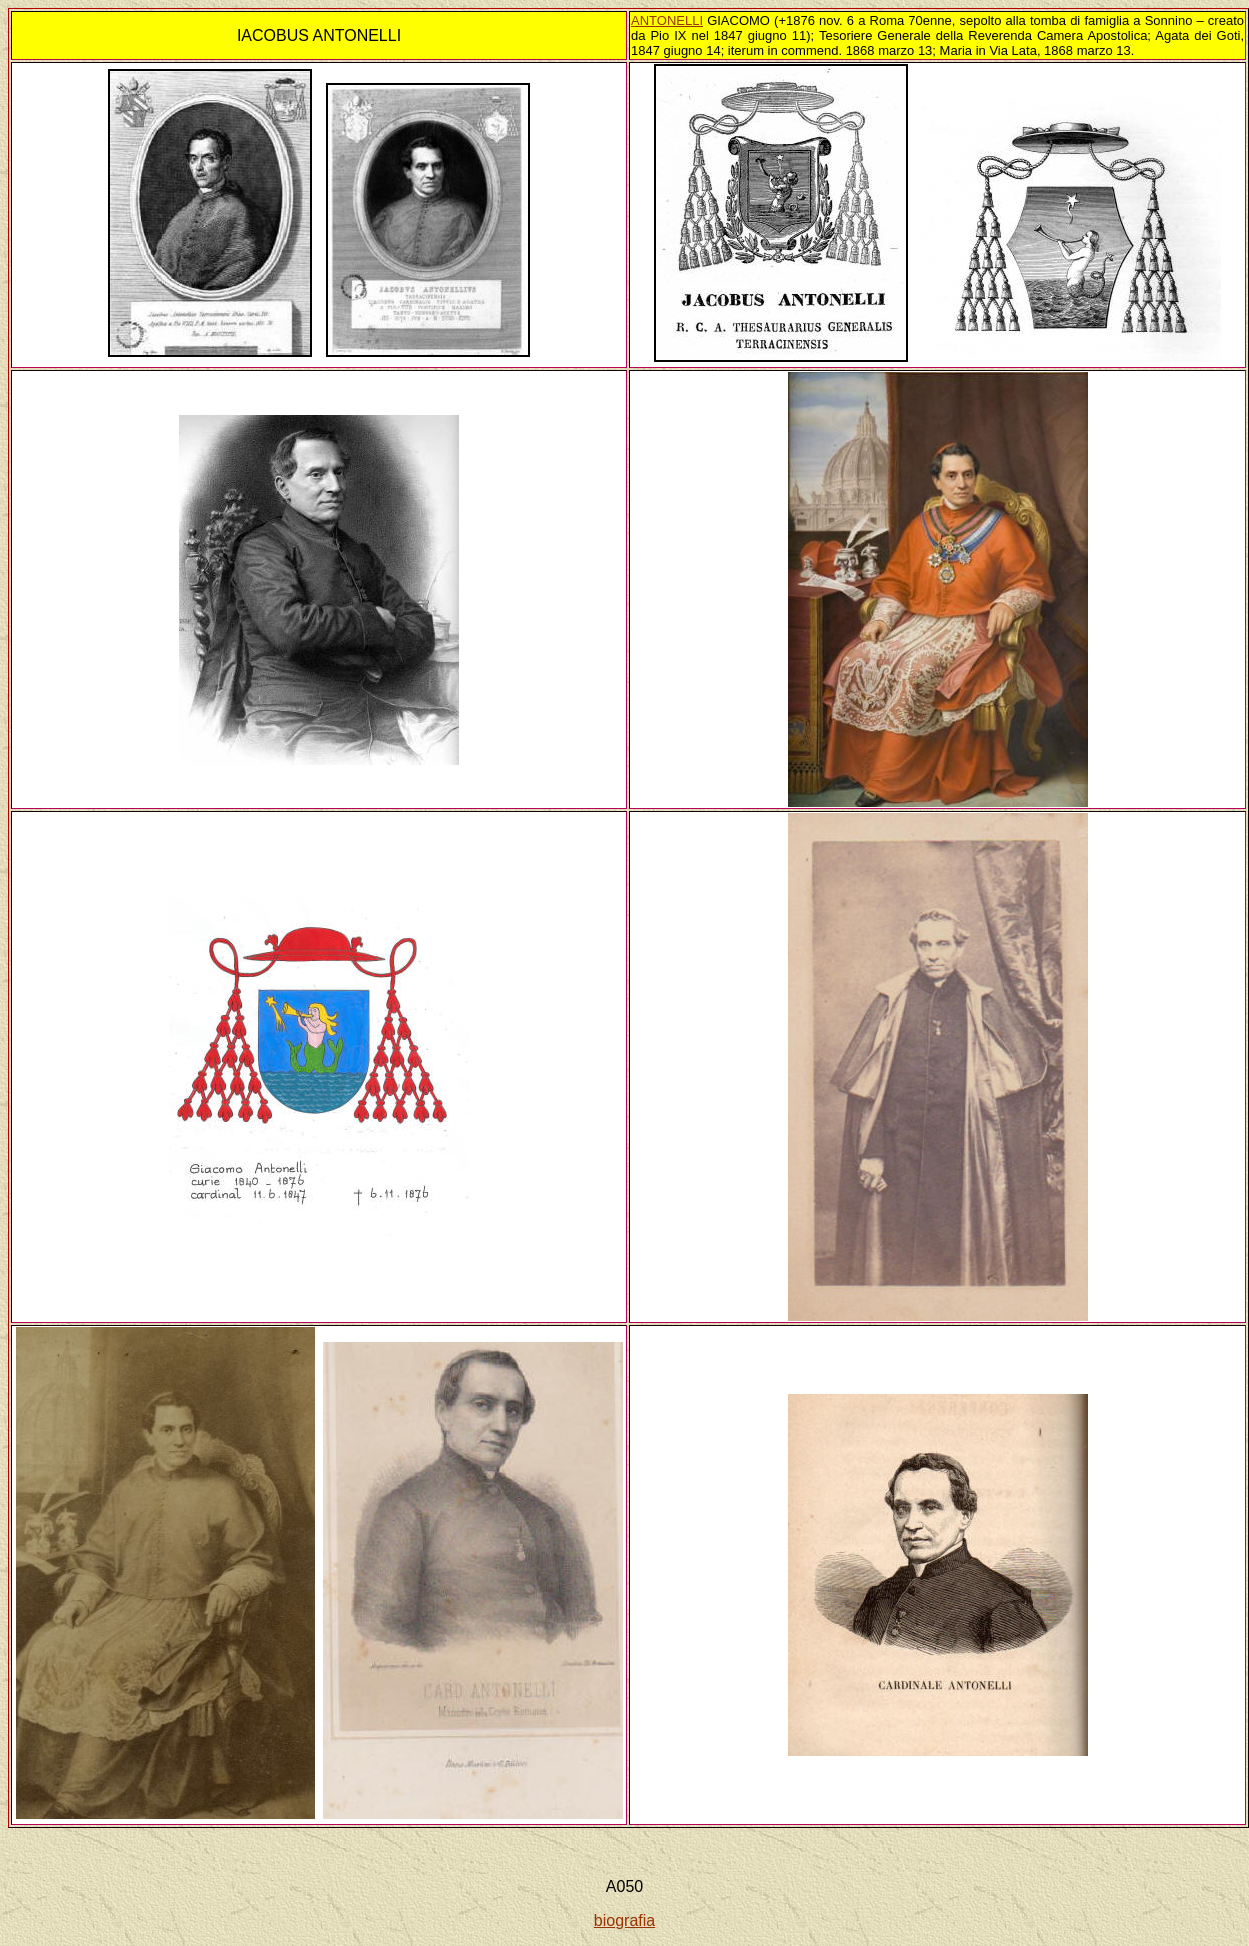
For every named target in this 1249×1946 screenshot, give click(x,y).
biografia (624, 1920)
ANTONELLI (667, 20)
